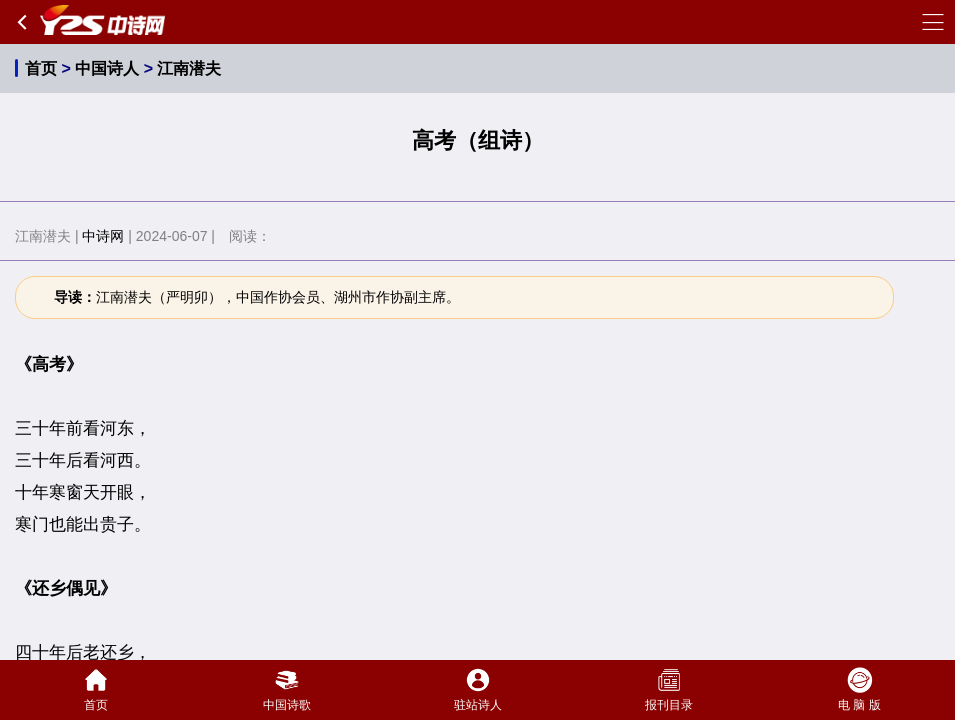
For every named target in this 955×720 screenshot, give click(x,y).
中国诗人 (107, 68)
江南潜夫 (189, 68)
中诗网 (103, 236)
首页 (41, 68)
